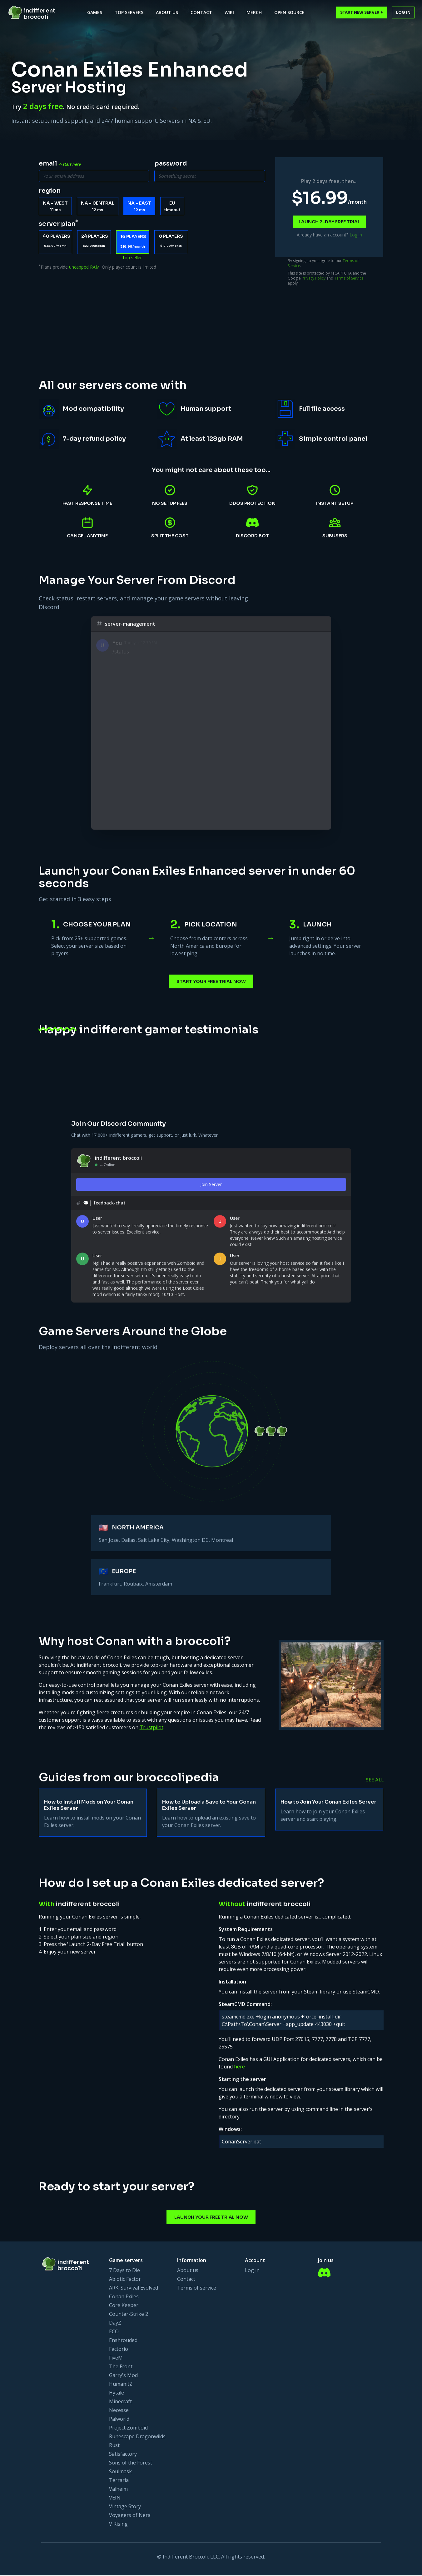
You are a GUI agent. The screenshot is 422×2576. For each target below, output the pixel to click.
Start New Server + (361, 12)
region (50, 190)
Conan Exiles (124, 2297)
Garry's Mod (123, 2375)
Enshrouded (123, 2340)
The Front (120, 2367)
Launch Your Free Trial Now (211, 2223)
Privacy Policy (313, 276)
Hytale (116, 2393)
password (170, 163)
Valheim (118, 2489)
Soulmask (120, 2472)
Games (94, 12)
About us (187, 2270)
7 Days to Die (124, 2270)
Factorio (118, 2349)
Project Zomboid (128, 2428)
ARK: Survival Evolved (133, 2288)
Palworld (119, 2419)
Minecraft (120, 2402)
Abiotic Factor (125, 2279)
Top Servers (129, 12)
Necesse (119, 2410)
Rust (114, 2445)
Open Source (289, 12)
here (239, 2071)
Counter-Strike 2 (128, 2314)
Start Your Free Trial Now (211, 986)
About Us (167, 12)
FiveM (116, 2358)
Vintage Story (125, 2507)
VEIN (115, 2498)
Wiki (229, 12)
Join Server (211, 1189)
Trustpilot (151, 1732)
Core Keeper (123, 2305)
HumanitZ (120, 2384)
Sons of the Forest (130, 2463)
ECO (114, 2332)
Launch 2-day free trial (329, 220)
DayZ (115, 2323)
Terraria (119, 2480)
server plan (58, 223)
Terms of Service (349, 276)
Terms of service (196, 2288)
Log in (403, 12)
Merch (254, 12)
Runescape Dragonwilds (137, 2437)
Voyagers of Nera (130, 2515)
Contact (201, 12)
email (60, 163)
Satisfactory (123, 2454)
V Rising (118, 2524)
